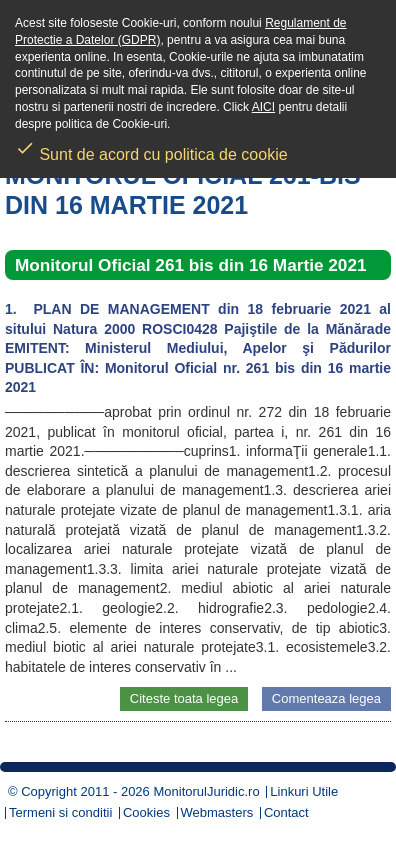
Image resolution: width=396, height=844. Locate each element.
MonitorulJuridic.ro (206, 791)
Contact (286, 812)
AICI (263, 107)
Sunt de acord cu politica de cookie (151, 148)
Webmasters (217, 812)
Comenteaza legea (326, 698)
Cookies (146, 812)
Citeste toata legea (184, 698)
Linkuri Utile (304, 791)
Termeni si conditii (60, 812)
